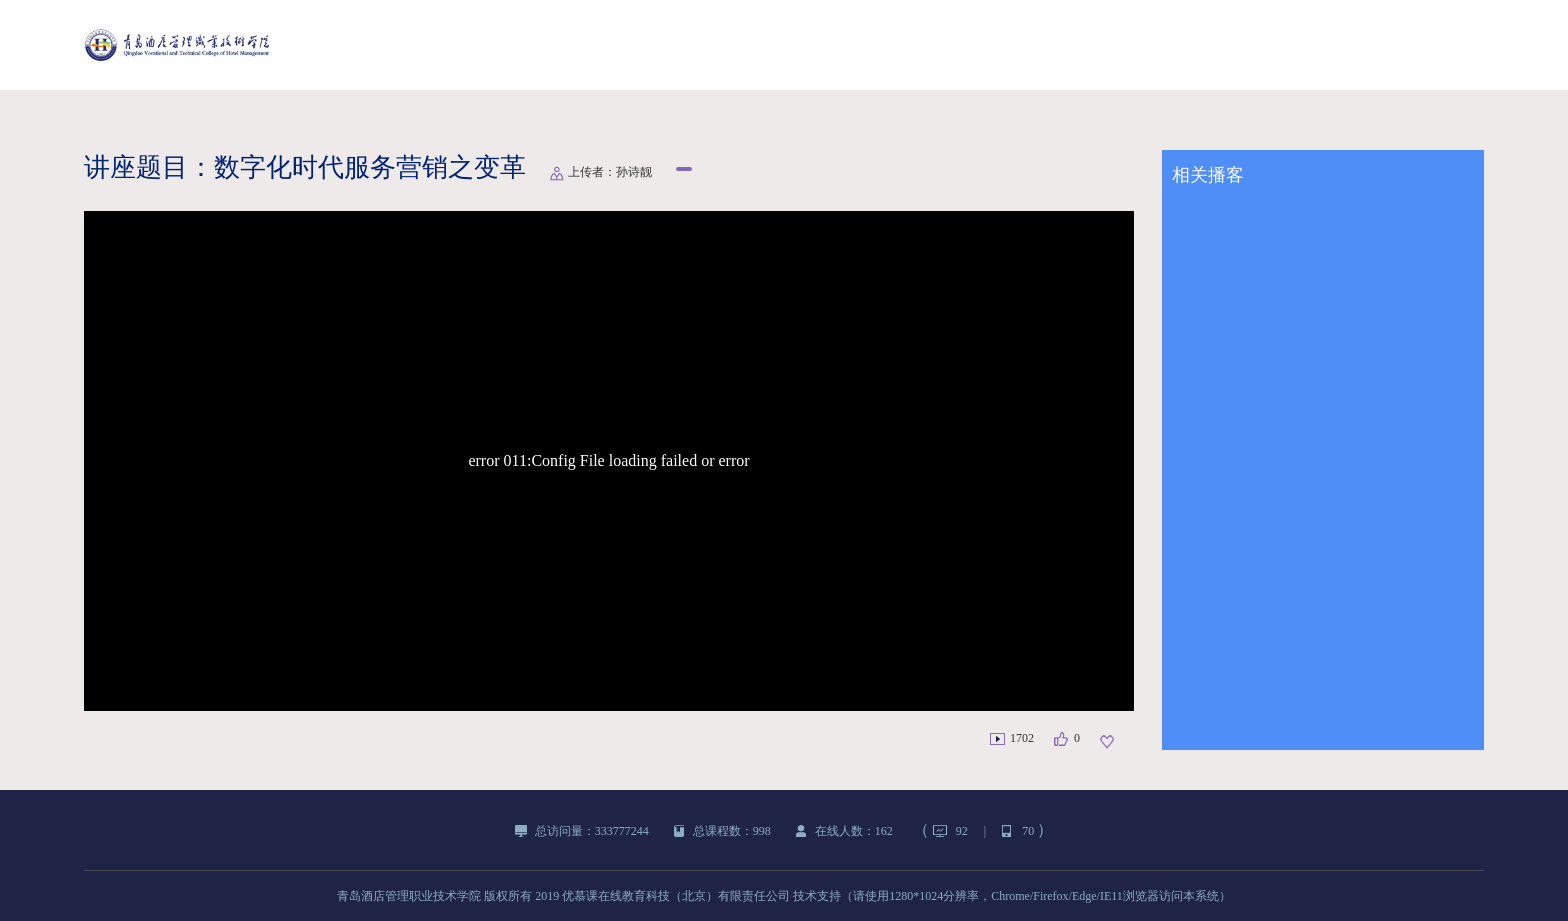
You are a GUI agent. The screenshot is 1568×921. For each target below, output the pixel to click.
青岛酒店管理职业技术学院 (409, 896)
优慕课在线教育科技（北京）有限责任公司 (676, 896)
